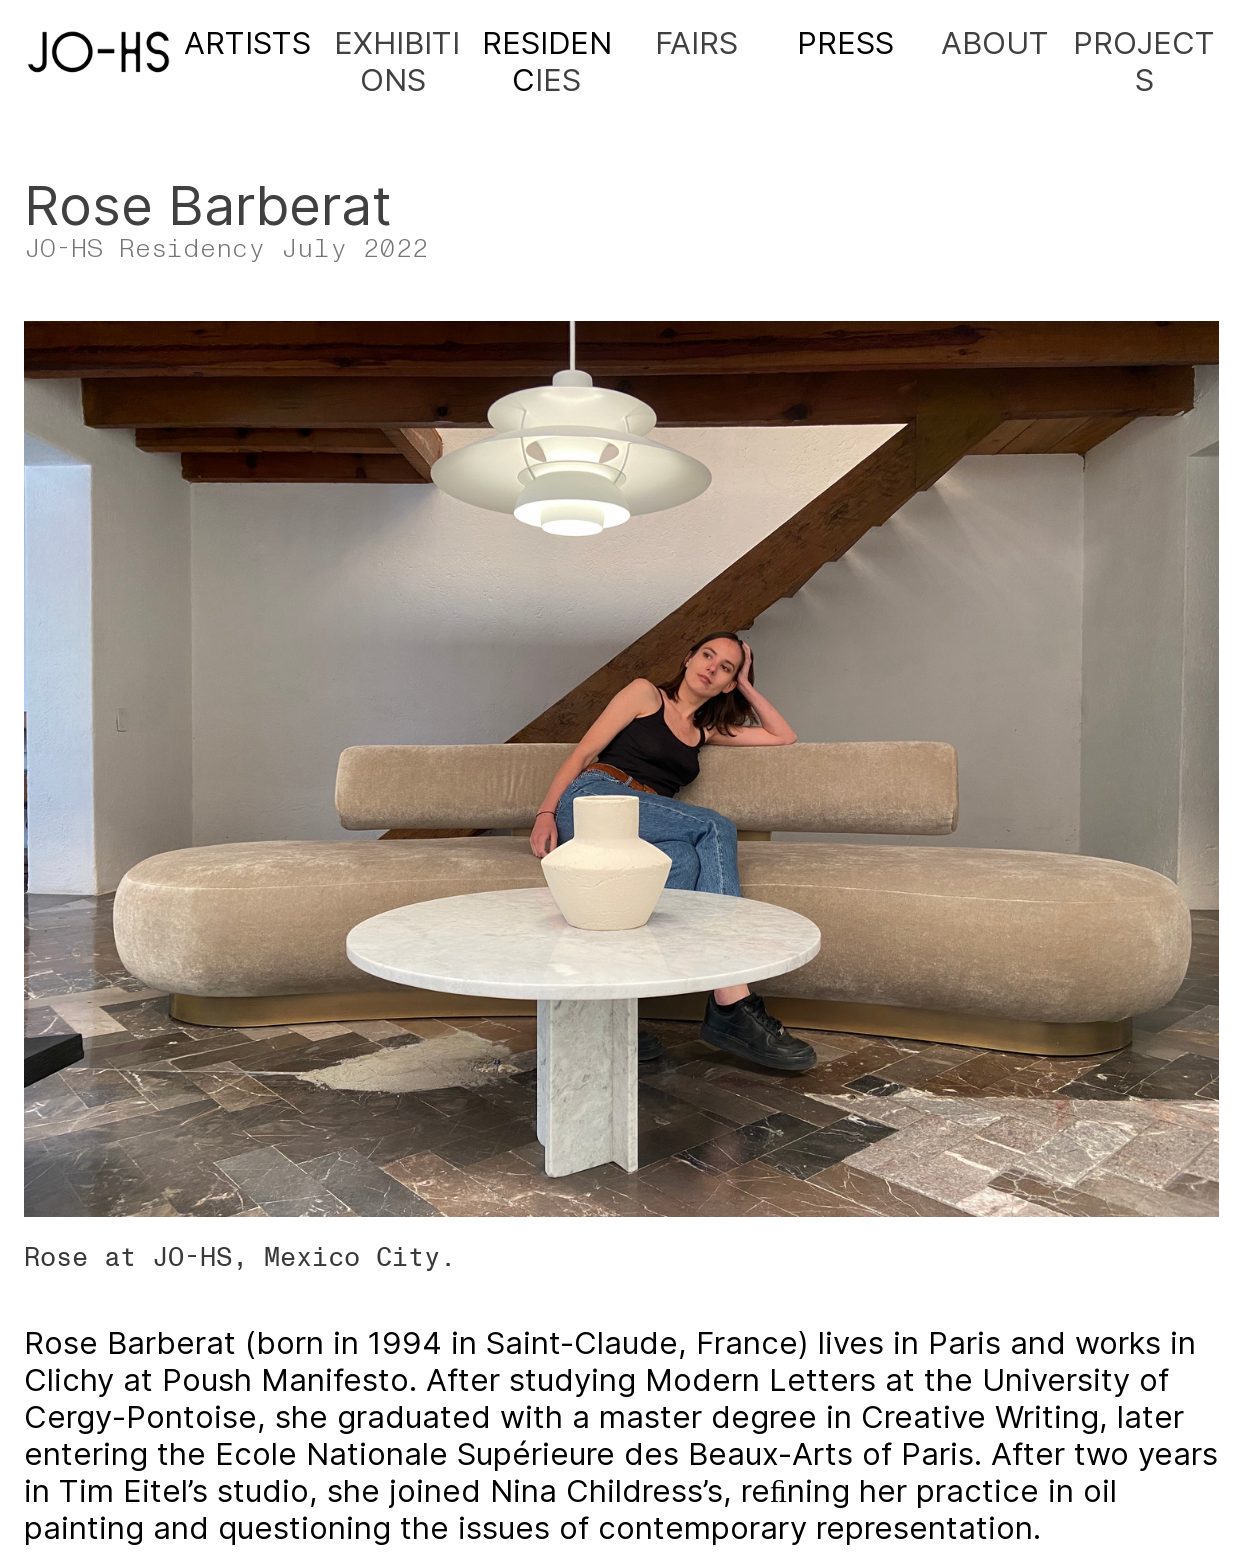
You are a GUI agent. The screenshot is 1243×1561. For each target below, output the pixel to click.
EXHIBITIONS (397, 61)
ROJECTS (1154, 61)
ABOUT (995, 42)
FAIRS (696, 42)
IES (547, 61)
